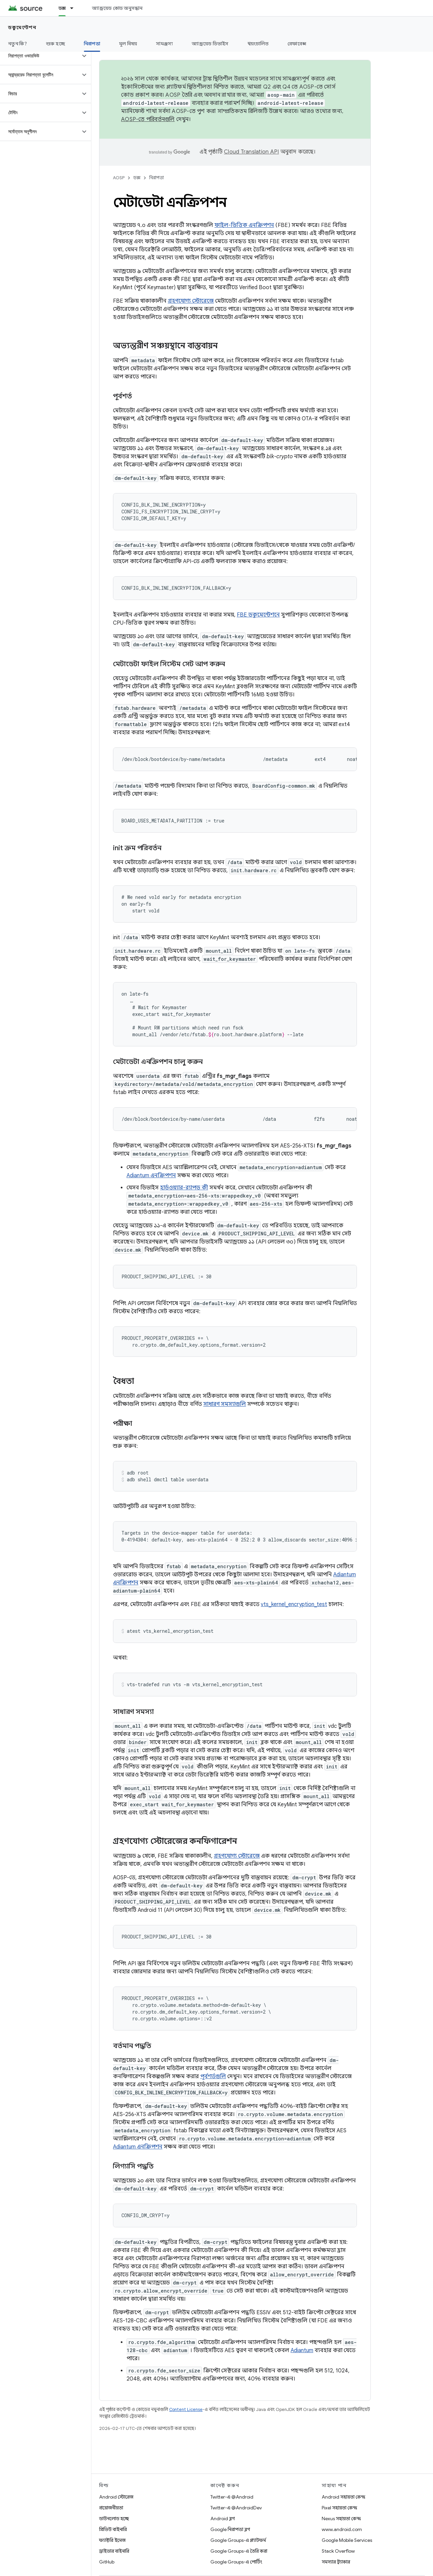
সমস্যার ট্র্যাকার (336, 2562)
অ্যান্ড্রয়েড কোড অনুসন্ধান (117, 8)
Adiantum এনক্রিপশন (151, 1175)
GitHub (106, 2562)
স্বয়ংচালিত (258, 44)
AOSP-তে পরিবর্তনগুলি (148, 119)
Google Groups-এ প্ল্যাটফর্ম (238, 2540)
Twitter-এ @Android (231, 2497)
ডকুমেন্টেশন (22, 27)
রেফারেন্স (297, 44)
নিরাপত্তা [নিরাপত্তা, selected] (92, 44)
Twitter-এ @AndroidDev (236, 2508)
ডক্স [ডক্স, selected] (62, 8)
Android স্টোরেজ (116, 2497)
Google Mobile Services (347, 2540)
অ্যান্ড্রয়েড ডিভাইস (210, 44)
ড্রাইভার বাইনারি (114, 2551)
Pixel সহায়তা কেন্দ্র (339, 2508)
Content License (186, 2409)
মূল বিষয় (128, 44)
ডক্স (136, 178)
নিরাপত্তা (156, 178)
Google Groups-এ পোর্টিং (236, 2562)
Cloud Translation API (251, 151)
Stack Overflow (338, 2551)
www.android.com (342, 2529)
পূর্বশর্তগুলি (213, 2076)
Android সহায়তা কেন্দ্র (343, 2497)
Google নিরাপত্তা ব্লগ (230, 2529)
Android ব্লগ (222, 2518)
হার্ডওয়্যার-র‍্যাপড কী (184, 1187)
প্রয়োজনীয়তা (111, 2508)
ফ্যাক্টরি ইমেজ (112, 2540)
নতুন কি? (17, 44)
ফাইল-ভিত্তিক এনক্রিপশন (244, 225)
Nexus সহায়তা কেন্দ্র (341, 2518)
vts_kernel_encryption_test (294, 1604)
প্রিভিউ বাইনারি (113, 2529)
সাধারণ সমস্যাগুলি (224, 1404)
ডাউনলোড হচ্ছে (114, 2518)
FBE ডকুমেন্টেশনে (258, 614)
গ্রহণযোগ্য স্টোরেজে (191, 301)
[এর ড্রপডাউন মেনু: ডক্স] (75, 8)
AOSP (118, 178)
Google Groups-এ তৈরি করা (238, 2551)
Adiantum (302, 2350)
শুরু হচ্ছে (55, 44)
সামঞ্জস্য (164, 44)
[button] (40, 55)
